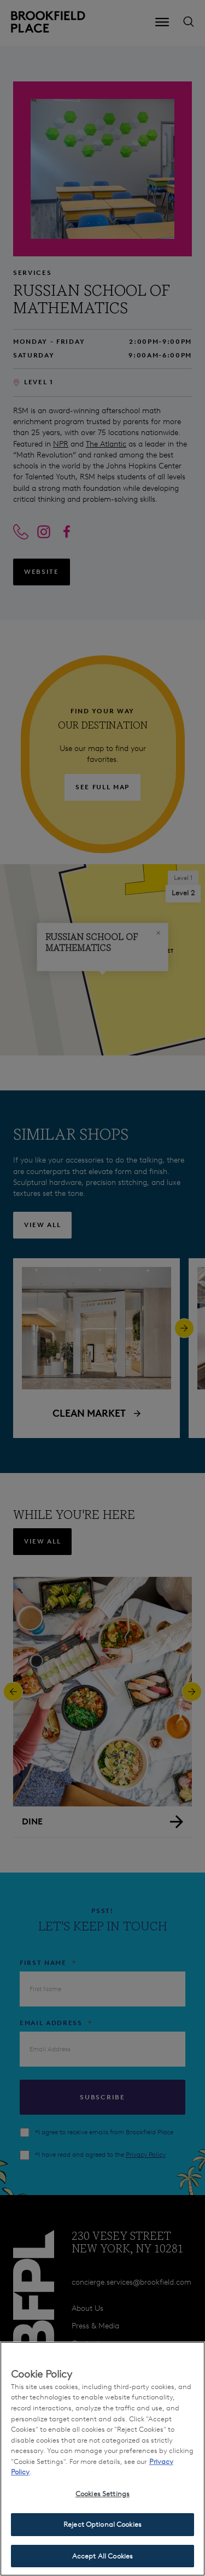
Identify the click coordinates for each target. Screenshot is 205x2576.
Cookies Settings (102, 2503)
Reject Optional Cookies (102, 2534)
